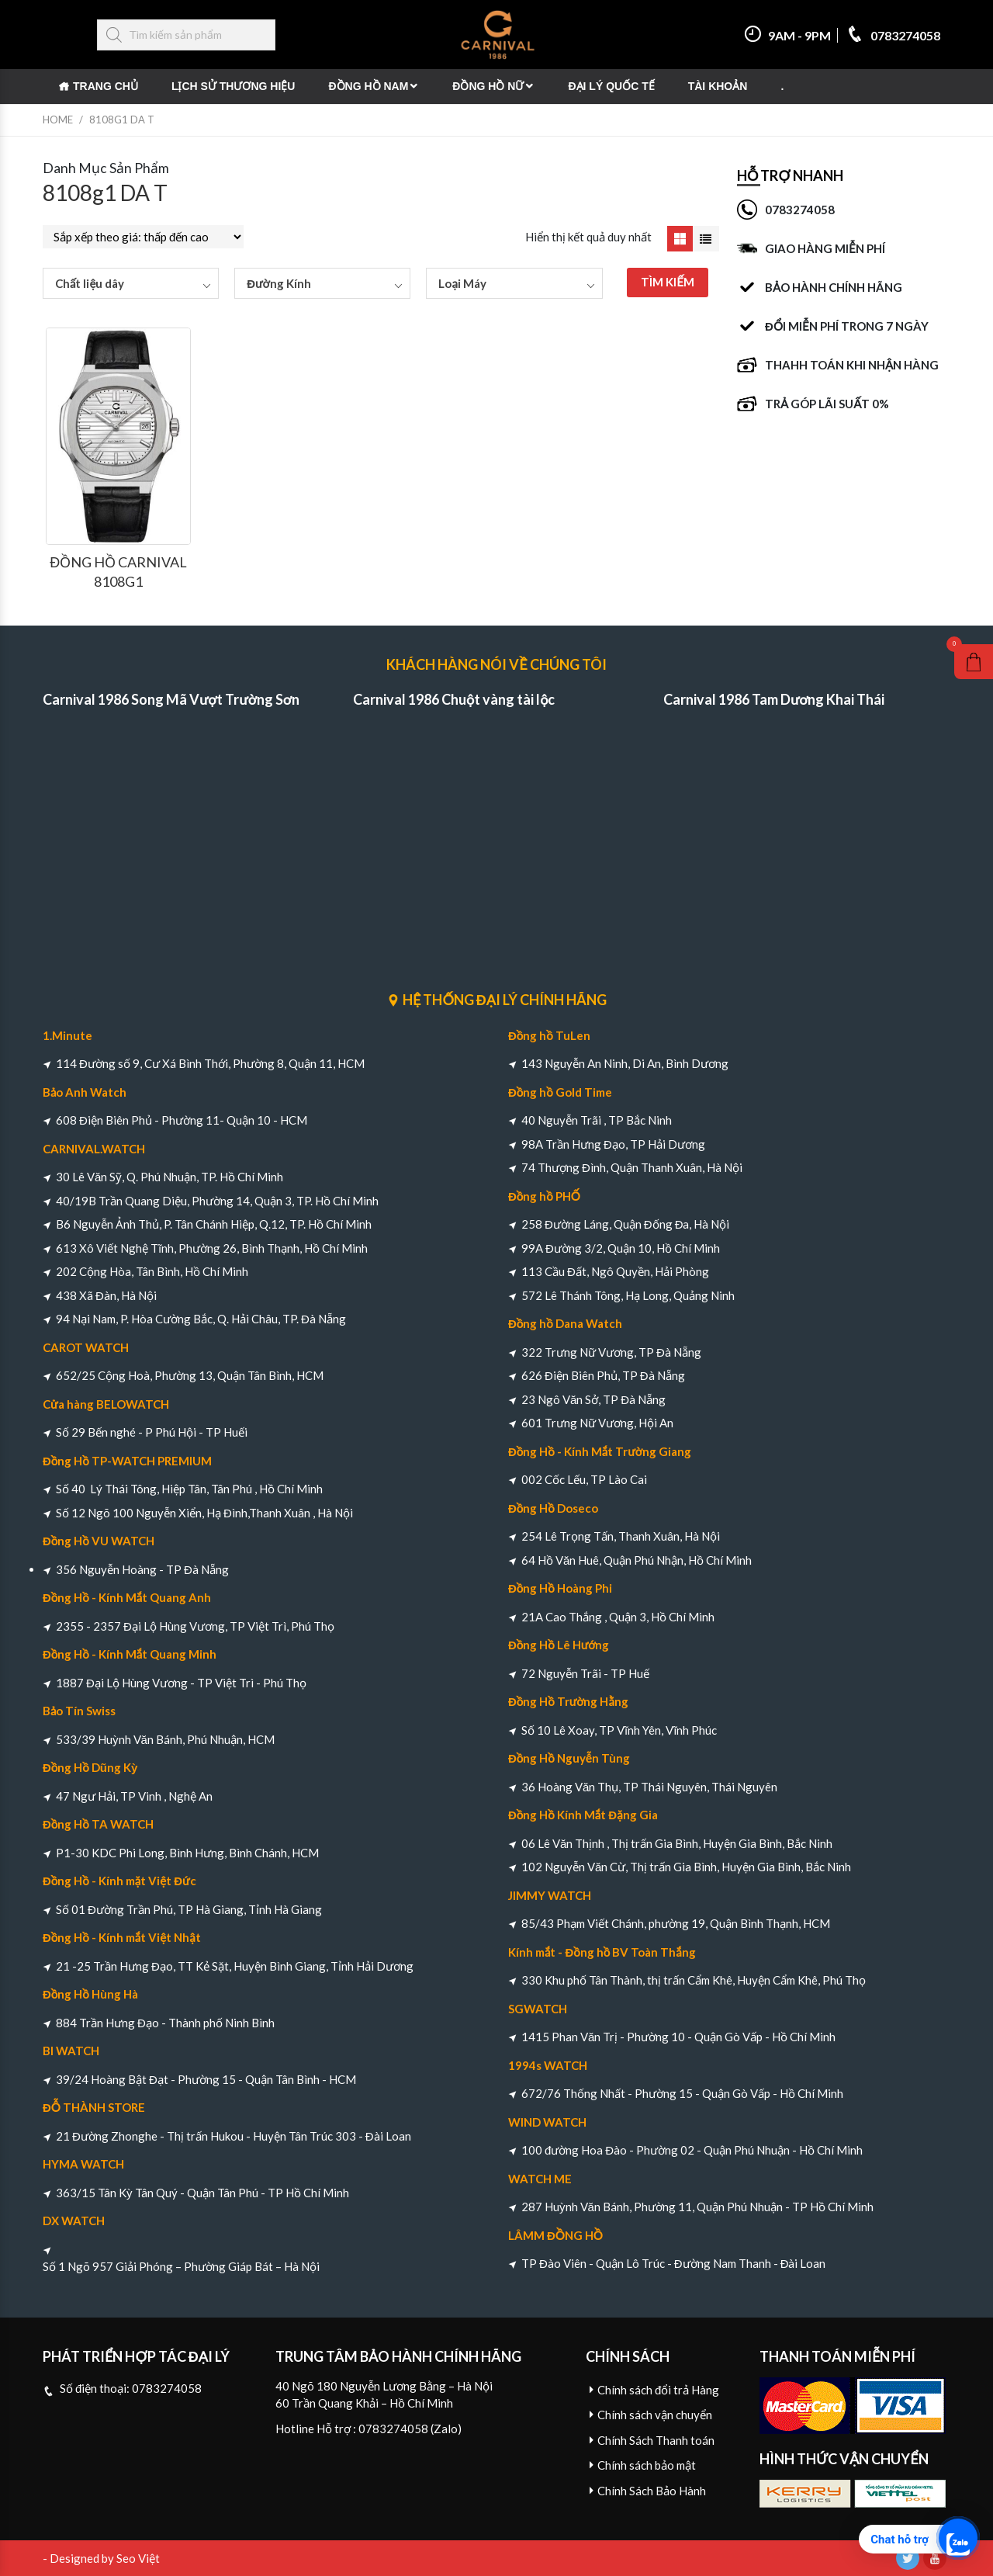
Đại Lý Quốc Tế (611, 86)
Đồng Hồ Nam (368, 86)
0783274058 (893, 35)
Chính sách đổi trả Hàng (658, 2390)
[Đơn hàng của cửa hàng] (143, 236)
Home (58, 119)
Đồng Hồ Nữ (488, 86)
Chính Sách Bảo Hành (651, 2491)
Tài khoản (718, 86)
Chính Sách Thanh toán (655, 2440)
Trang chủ (105, 86)
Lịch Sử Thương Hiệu (233, 86)
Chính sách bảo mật (646, 2465)
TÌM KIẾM (667, 282)
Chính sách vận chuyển (654, 2415)
